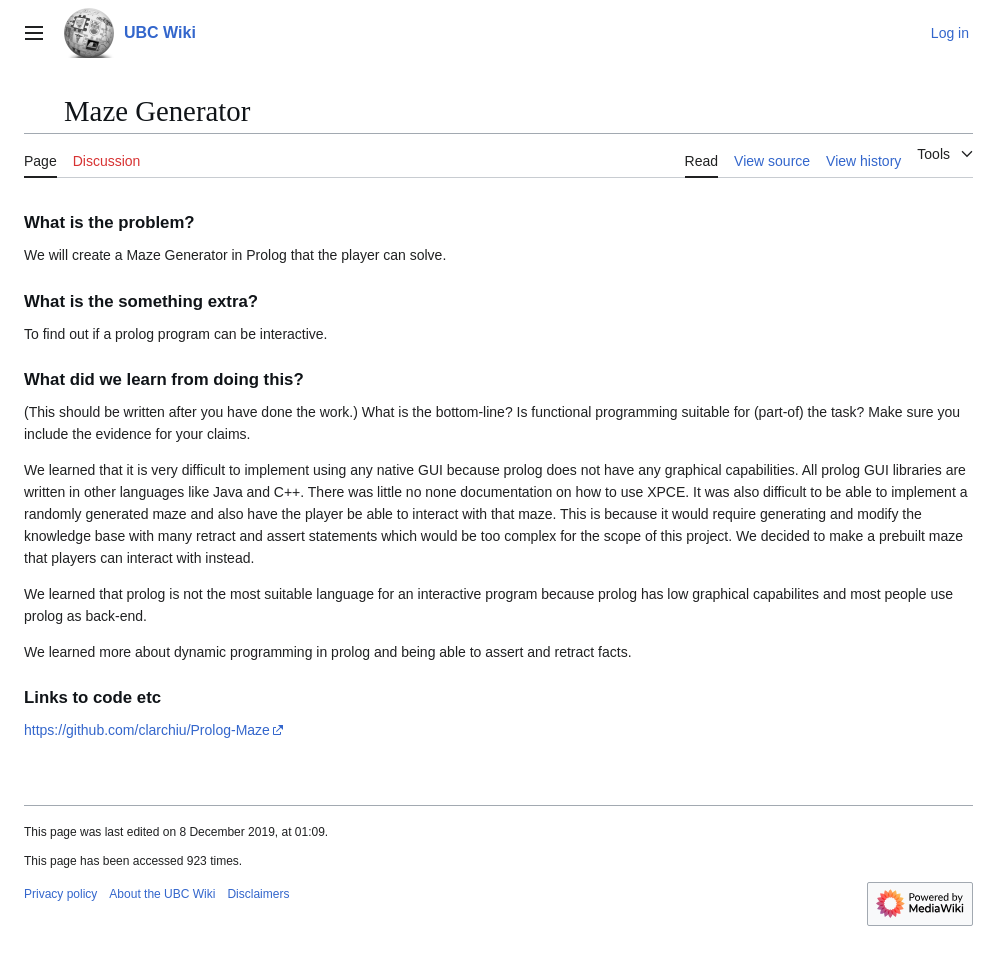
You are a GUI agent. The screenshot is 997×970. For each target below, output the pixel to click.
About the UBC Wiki (162, 894)
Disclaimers (258, 894)
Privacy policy (60, 894)
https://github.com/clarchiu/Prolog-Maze (147, 730)
